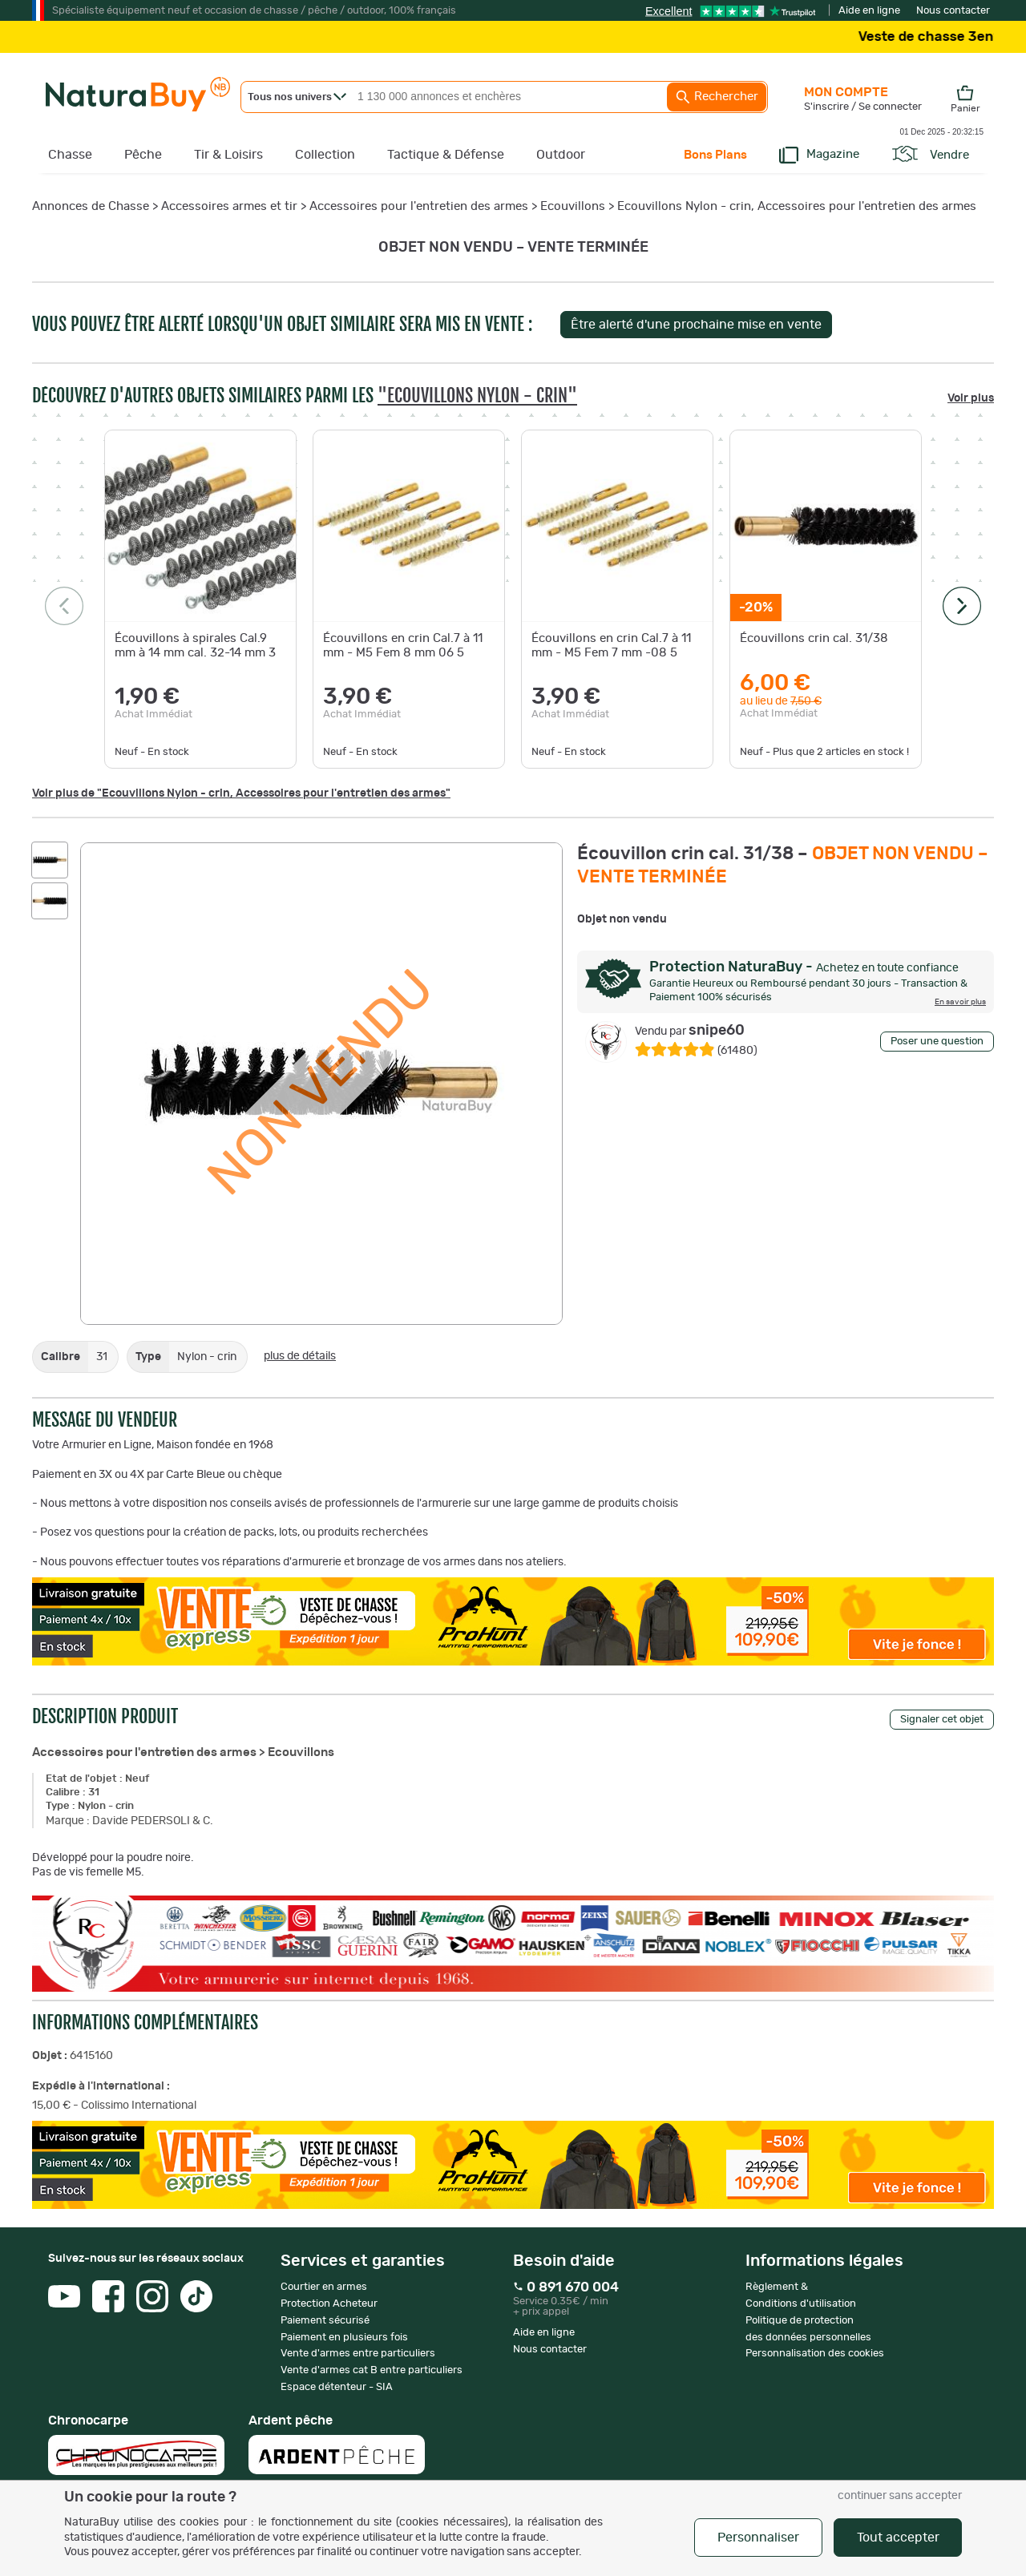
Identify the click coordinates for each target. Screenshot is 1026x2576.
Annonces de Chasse (90, 206)
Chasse (70, 154)
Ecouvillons (572, 206)
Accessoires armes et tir (229, 206)
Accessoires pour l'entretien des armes (418, 206)
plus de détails (300, 1356)
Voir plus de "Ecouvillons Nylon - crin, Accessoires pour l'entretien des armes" (241, 793)
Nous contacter (953, 11)
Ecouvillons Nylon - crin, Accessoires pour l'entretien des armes (796, 206)
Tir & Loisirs (228, 154)
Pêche (143, 154)
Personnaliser (758, 2537)
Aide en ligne (869, 11)
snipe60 (690, 1031)
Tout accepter (898, 2537)
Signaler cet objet (942, 1719)
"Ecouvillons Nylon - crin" (477, 395)
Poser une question (937, 1041)
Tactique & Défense (445, 154)
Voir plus (970, 398)
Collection (325, 154)
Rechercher (716, 97)
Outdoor (560, 154)
